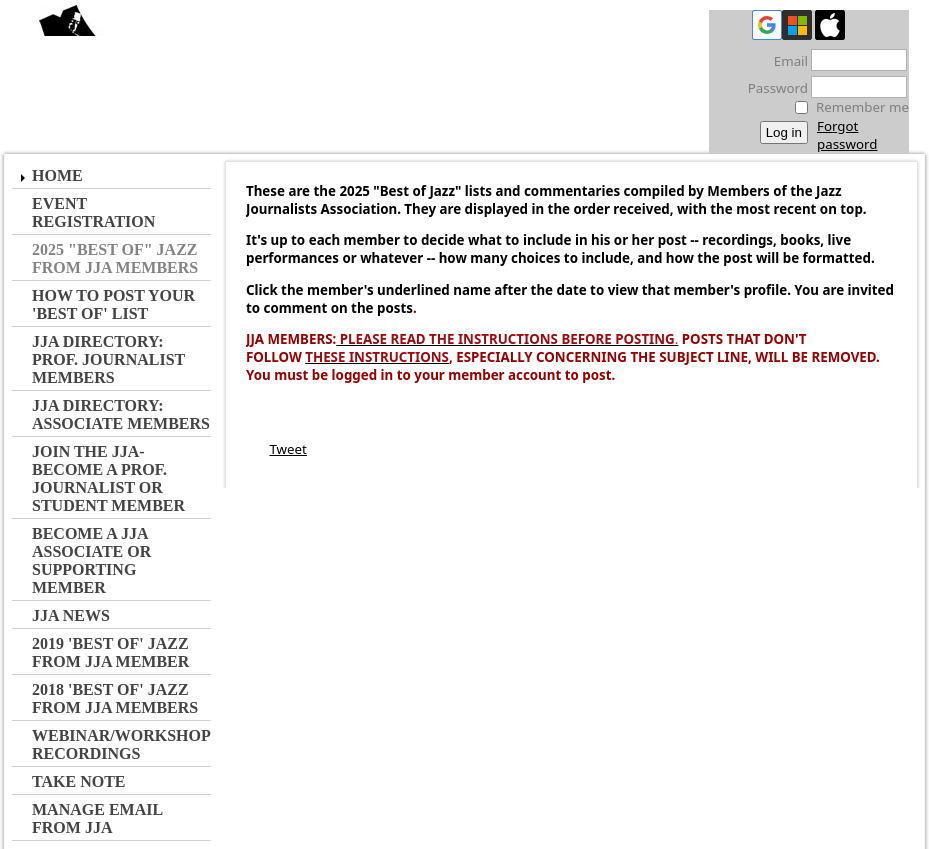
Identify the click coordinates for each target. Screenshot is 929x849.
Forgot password (847, 135)
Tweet (287, 449)
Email (785, 61)
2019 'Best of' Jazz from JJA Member (110, 652)
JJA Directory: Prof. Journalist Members (108, 359)
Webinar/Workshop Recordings (121, 744)
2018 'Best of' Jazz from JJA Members (115, 698)
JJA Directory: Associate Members (121, 414)
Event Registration (93, 212)
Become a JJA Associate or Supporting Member (91, 560)
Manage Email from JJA (97, 818)
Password (772, 88)
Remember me (862, 107)
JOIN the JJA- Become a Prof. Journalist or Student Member (108, 478)
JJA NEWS (71, 615)
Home (57, 175)
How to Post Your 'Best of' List (113, 304)
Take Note (79, 781)
